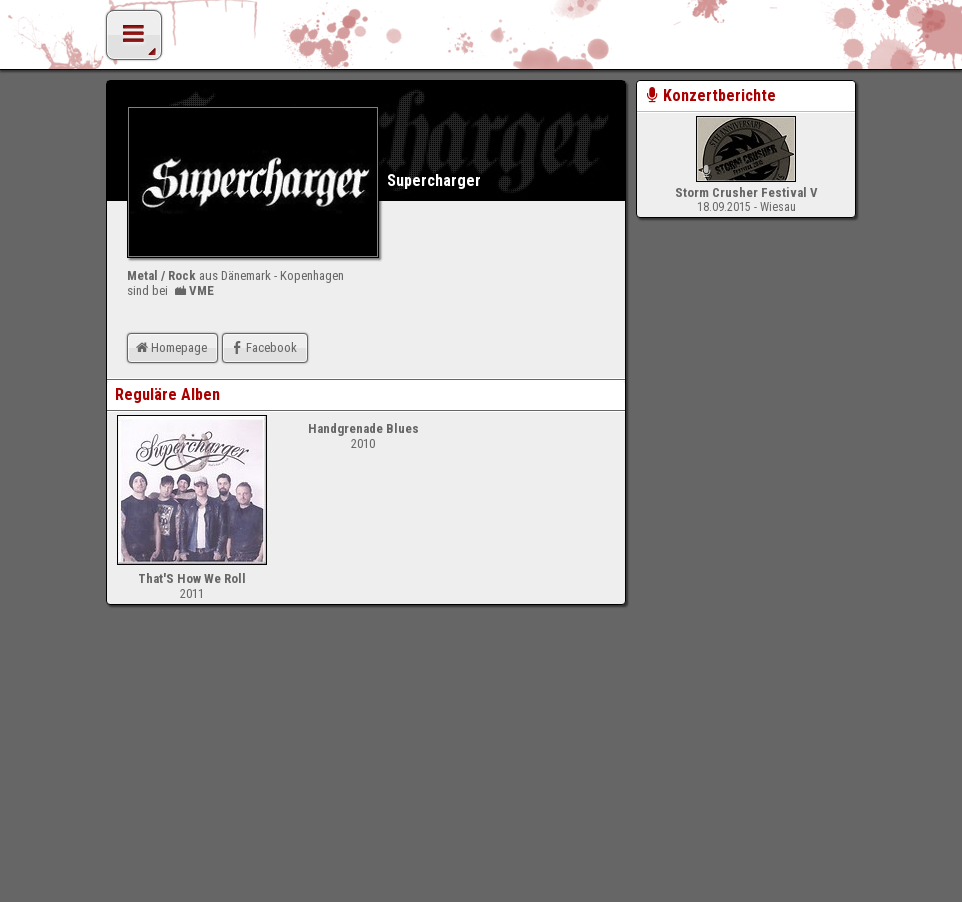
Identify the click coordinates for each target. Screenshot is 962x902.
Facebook (262, 347)
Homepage (170, 347)
